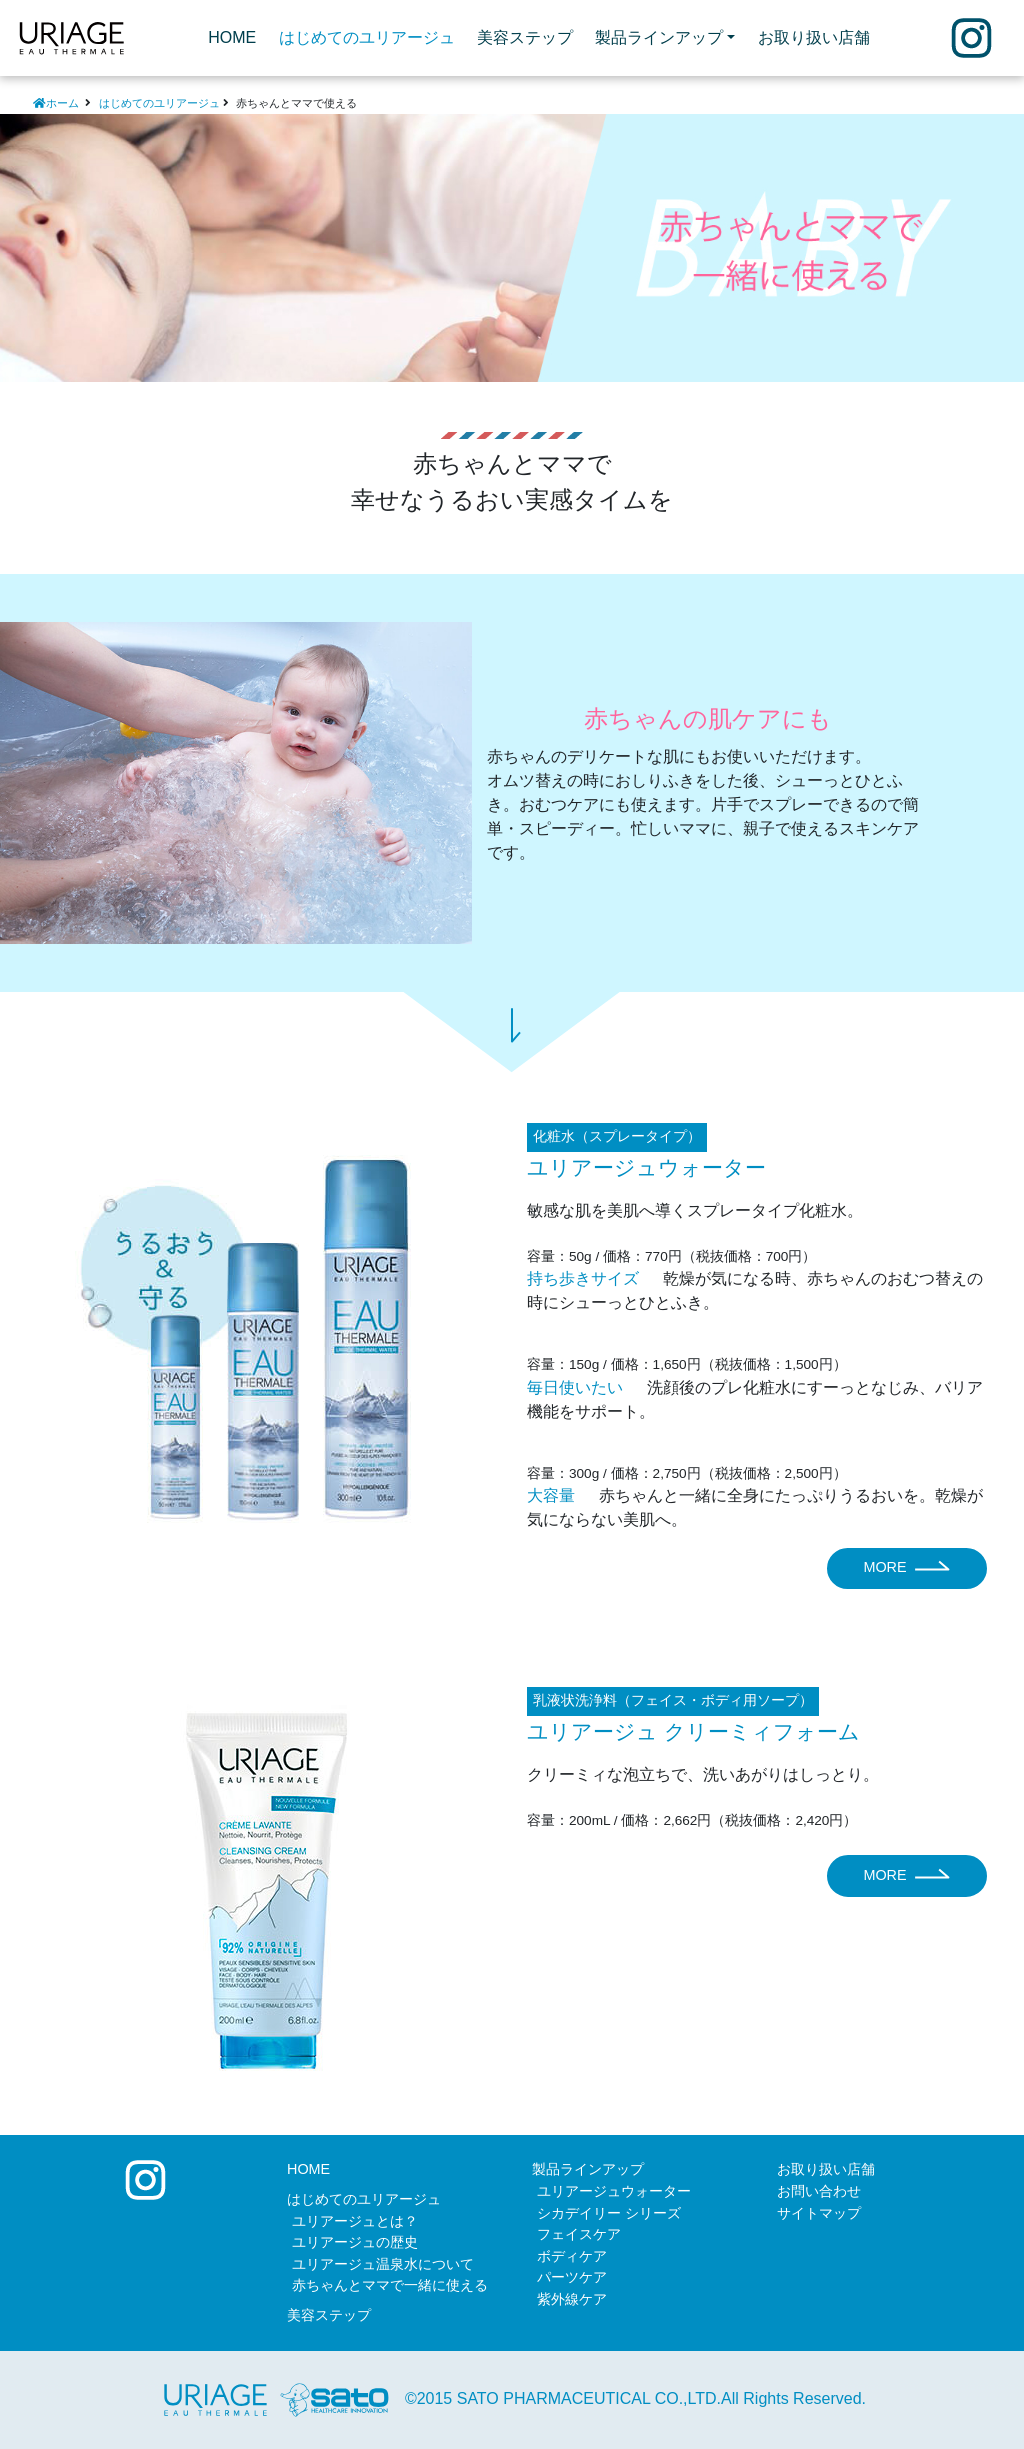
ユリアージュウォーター (614, 2191)
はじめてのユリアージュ (367, 37)
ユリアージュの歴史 (355, 2242)
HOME (237, 35)
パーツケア (572, 2277)
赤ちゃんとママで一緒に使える (390, 2285)
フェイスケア (579, 2234)
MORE (906, 1568)
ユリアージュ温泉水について (383, 2264)
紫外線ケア (572, 2299)
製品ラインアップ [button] (659, 37)
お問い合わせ (819, 2191)
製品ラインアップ (588, 2169)
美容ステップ (525, 37)
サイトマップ (819, 2213)
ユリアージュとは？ (355, 2221)
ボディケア (572, 2256)
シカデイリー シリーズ (609, 2213)
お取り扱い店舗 (814, 37)
